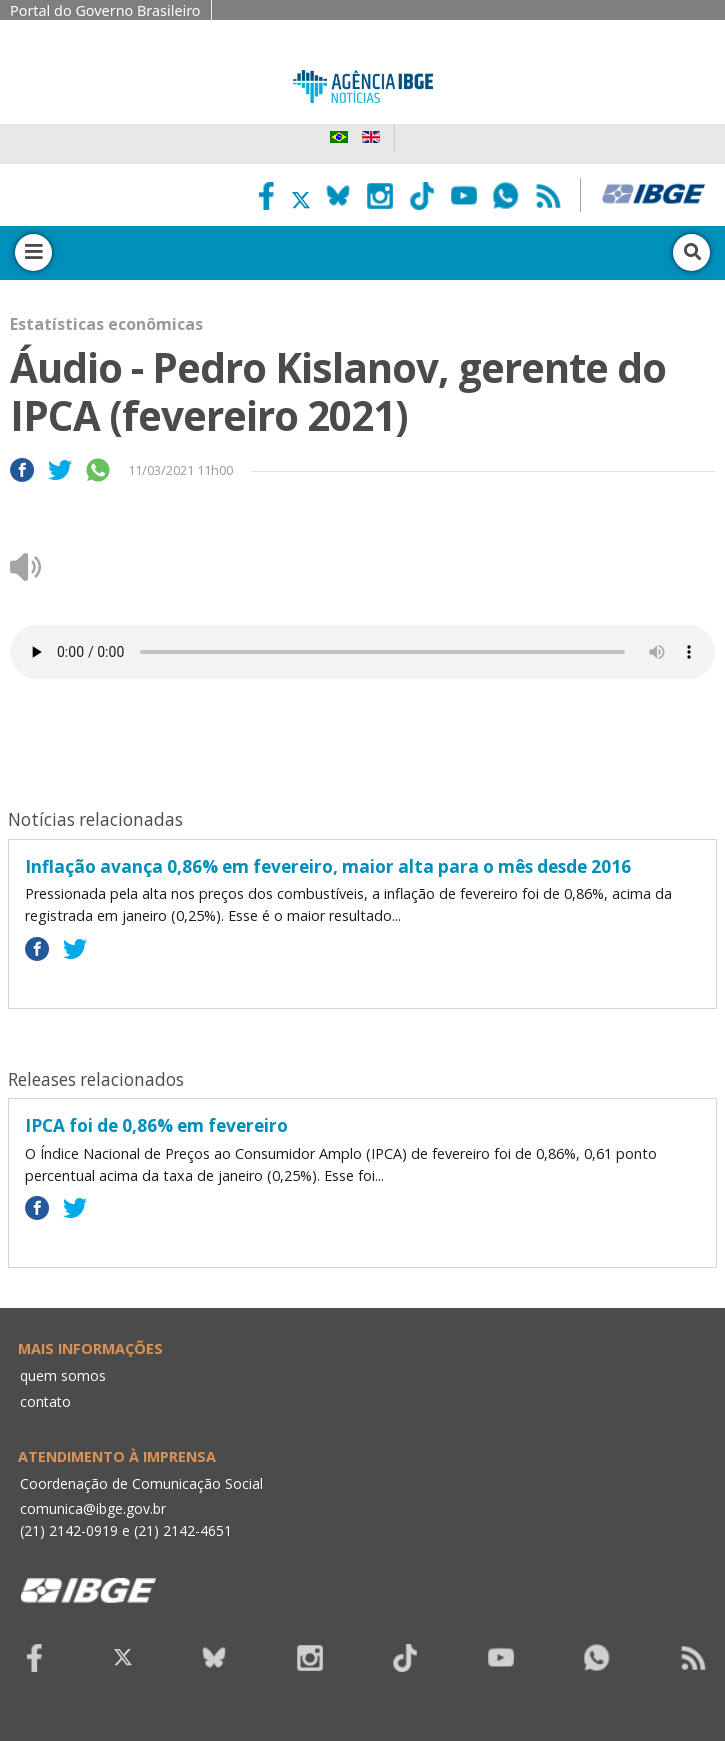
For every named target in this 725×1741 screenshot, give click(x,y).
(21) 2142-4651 (183, 1530)
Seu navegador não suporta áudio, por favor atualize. (362, 652)
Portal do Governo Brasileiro (105, 10)
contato (45, 1401)
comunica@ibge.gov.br (93, 1508)
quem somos (63, 1375)
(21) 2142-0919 (69, 1530)
